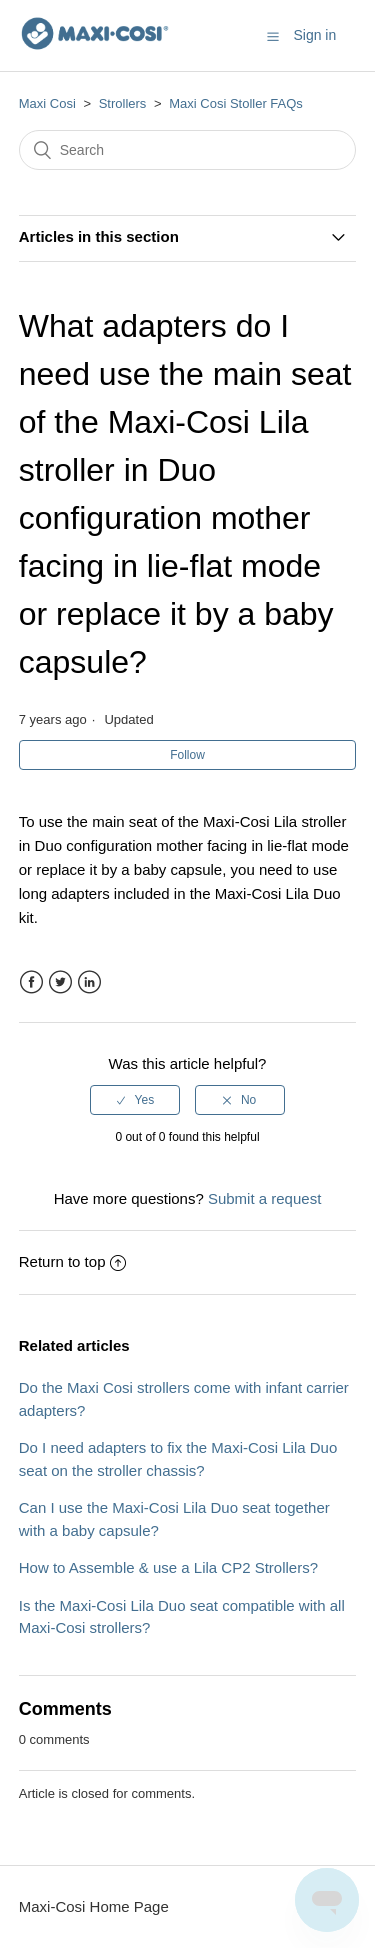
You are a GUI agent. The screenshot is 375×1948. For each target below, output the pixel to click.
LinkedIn (89, 982)
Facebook (31, 982)
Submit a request (264, 1198)
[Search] (188, 150)
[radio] (135, 1100)
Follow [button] (187, 755)
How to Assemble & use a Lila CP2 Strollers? (168, 1567)
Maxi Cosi (47, 103)
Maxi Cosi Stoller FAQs (236, 103)
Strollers (123, 103)
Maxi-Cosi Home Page (94, 1906)
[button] (273, 36)
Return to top (73, 1261)
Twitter (60, 982)
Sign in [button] (314, 35)
